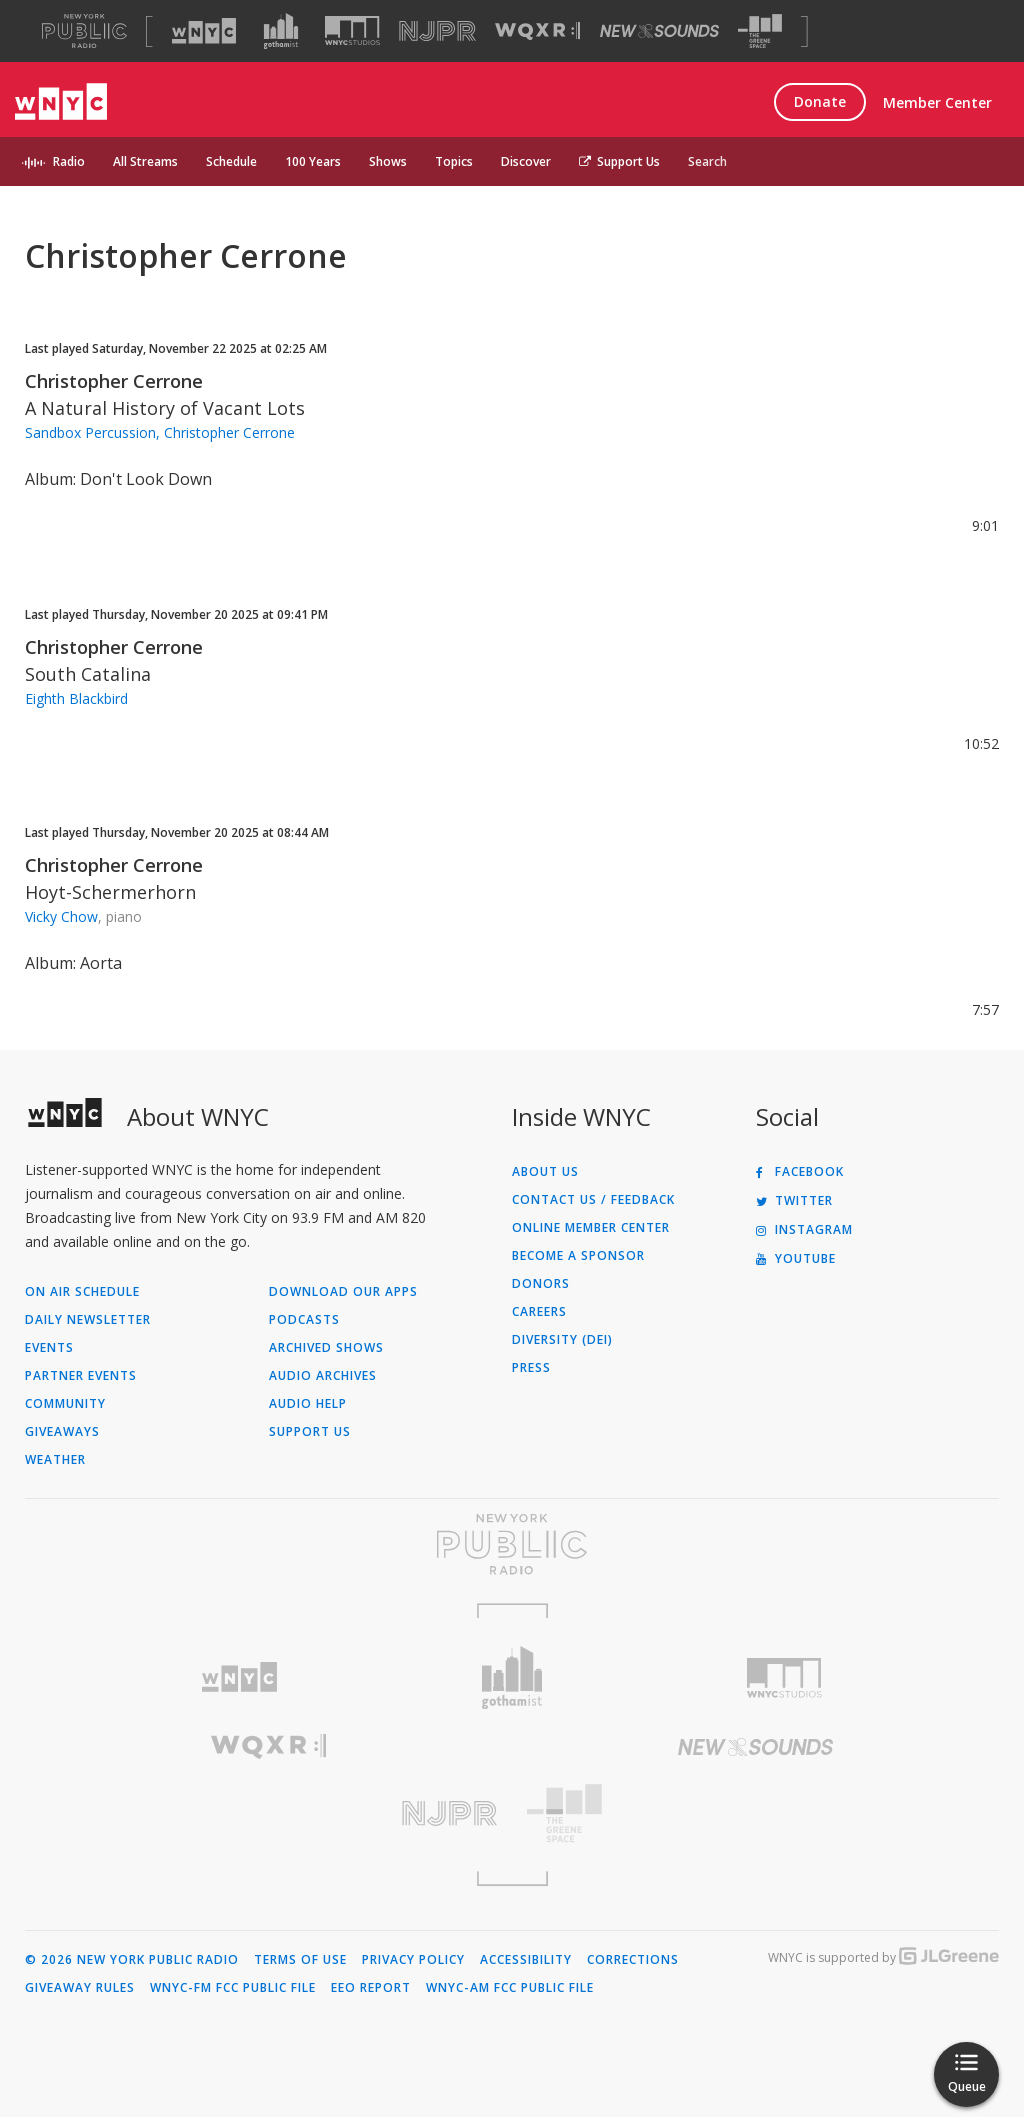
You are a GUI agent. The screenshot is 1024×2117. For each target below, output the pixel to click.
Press (531, 1368)
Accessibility (526, 1960)
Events (49, 1348)
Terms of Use (300, 1960)
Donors (541, 1284)
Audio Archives (323, 1376)
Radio (69, 161)
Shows (388, 161)
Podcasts (304, 1320)
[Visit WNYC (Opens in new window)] (204, 31)
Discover (526, 161)
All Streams (145, 161)
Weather (55, 1460)
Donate (820, 101)
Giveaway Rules (80, 1988)
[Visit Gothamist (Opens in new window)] (281, 31)
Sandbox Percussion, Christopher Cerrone (160, 432)
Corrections (633, 1960)
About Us (545, 1172)
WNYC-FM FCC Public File (233, 1988)
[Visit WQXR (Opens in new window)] (537, 31)
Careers (539, 1312)
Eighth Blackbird (76, 698)
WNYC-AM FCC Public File (510, 1988)
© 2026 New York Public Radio (132, 1960)
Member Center (937, 102)
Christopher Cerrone (114, 381)
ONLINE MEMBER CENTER (591, 1228)
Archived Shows (326, 1348)
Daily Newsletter (88, 1320)
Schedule (231, 161)
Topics (454, 161)
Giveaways (62, 1432)
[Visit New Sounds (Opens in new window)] (659, 31)
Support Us (619, 161)
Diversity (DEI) (562, 1340)
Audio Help (308, 1404)
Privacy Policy (413, 1960)
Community (65, 1404)
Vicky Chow (61, 916)
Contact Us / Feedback (593, 1200)
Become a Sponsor (578, 1256)
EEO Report (371, 1988)
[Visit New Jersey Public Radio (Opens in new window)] (268, 1813)
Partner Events (81, 1376)
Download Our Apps (343, 1292)
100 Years (313, 161)
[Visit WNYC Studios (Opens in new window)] (352, 30)
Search (707, 161)
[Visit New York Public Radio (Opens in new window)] (512, 1544)
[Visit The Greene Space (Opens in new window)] (760, 31)
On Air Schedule (82, 1292)
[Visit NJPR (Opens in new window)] (437, 31)
